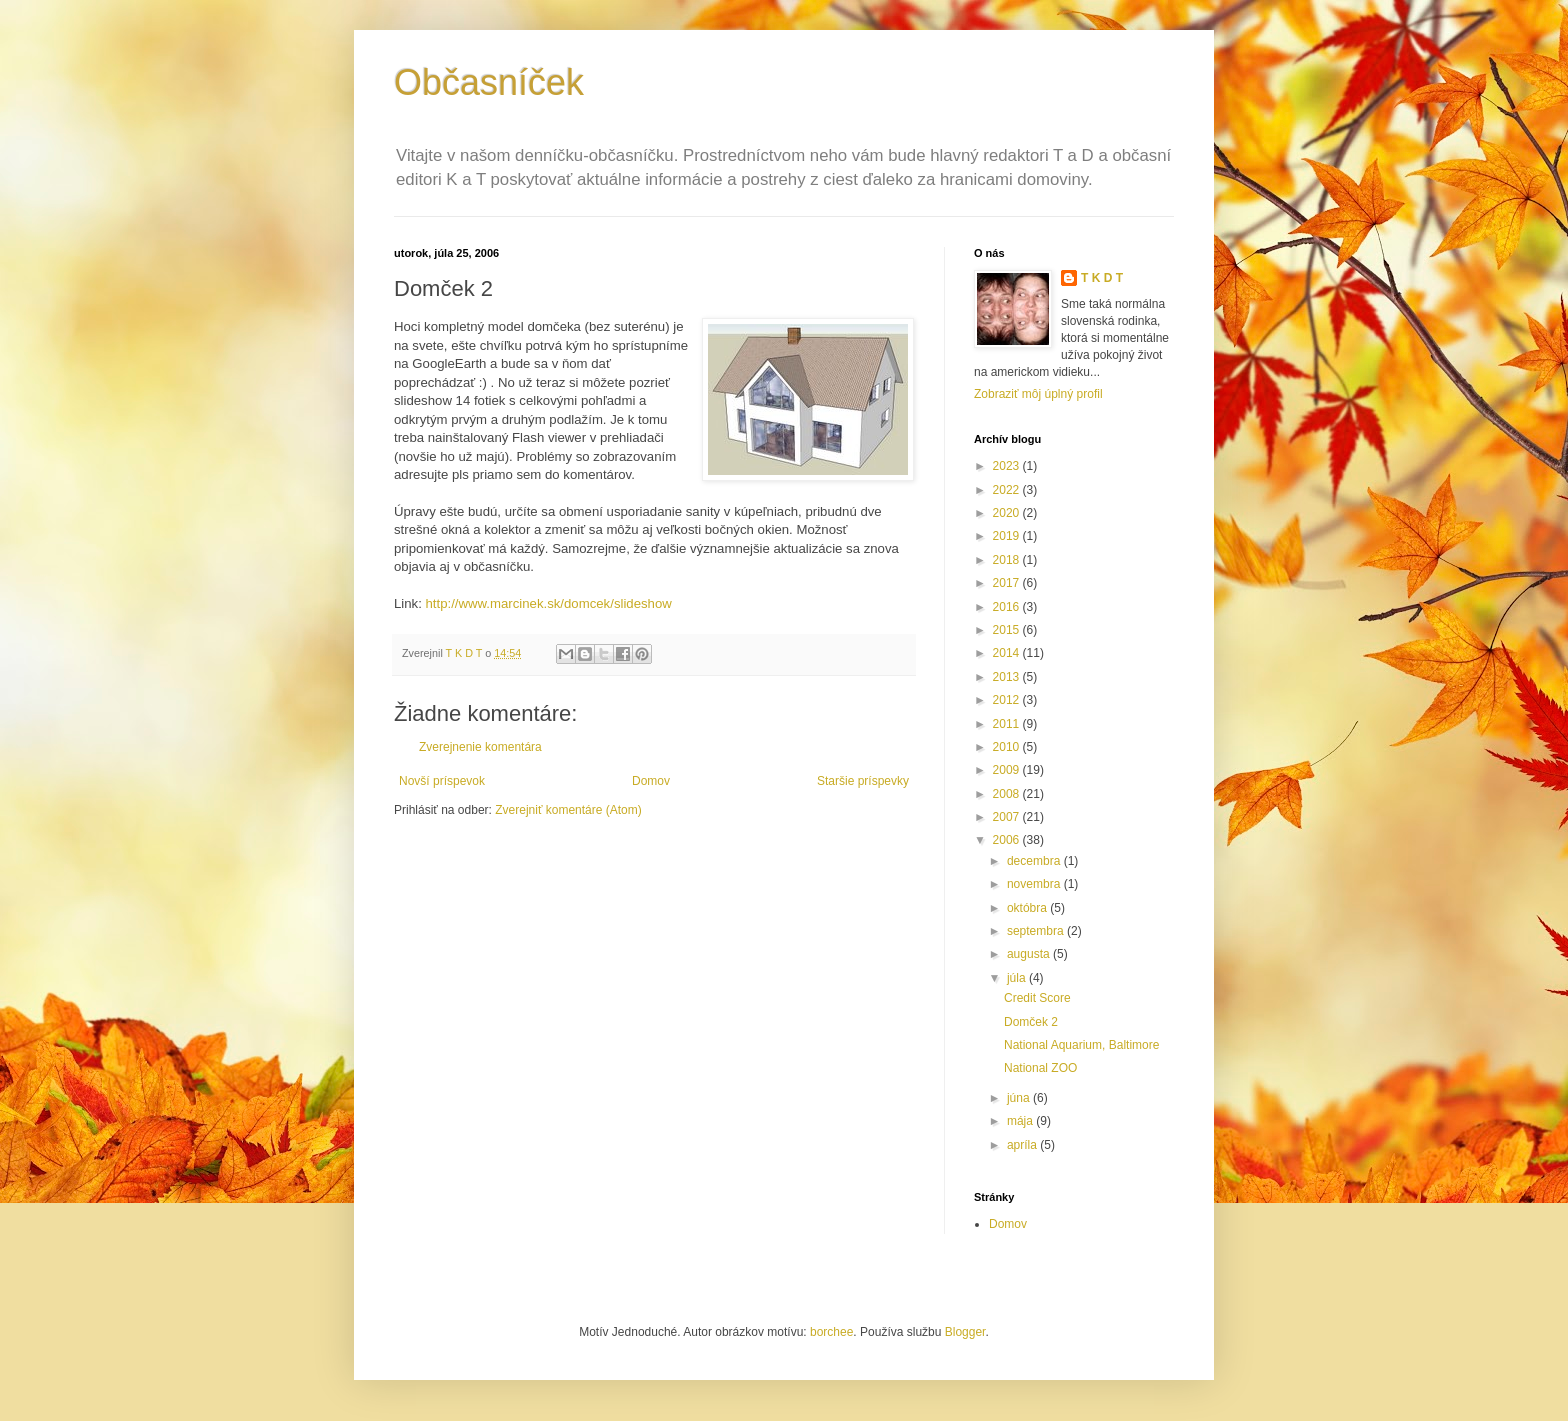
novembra (1035, 884)
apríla (1023, 1145)
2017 (1008, 583)
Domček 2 (1031, 1022)
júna (1020, 1098)
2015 (1008, 630)
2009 (1008, 770)
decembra (1035, 861)
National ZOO (1040, 1068)
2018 (1008, 560)
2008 (1008, 794)
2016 (1008, 607)
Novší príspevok (442, 781)
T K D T (1102, 278)
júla (1018, 978)
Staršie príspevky (863, 781)
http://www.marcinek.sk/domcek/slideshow (549, 603)
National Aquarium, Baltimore (1081, 1045)
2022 (1008, 490)
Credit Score (1037, 998)
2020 (1008, 513)
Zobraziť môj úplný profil (1038, 394)
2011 (1008, 724)
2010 (1008, 747)
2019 (1008, 536)
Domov (651, 781)
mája (1021, 1121)
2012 (1008, 700)
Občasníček (489, 82)
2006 (1008, 840)
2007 (1008, 817)
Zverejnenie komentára (480, 747)
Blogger (965, 1332)
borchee (831, 1332)
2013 (1008, 677)
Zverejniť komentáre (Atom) (568, 810)
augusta (1030, 954)
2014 (1008, 653)
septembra (1037, 931)
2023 (1008, 466)
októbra (1028, 908)
